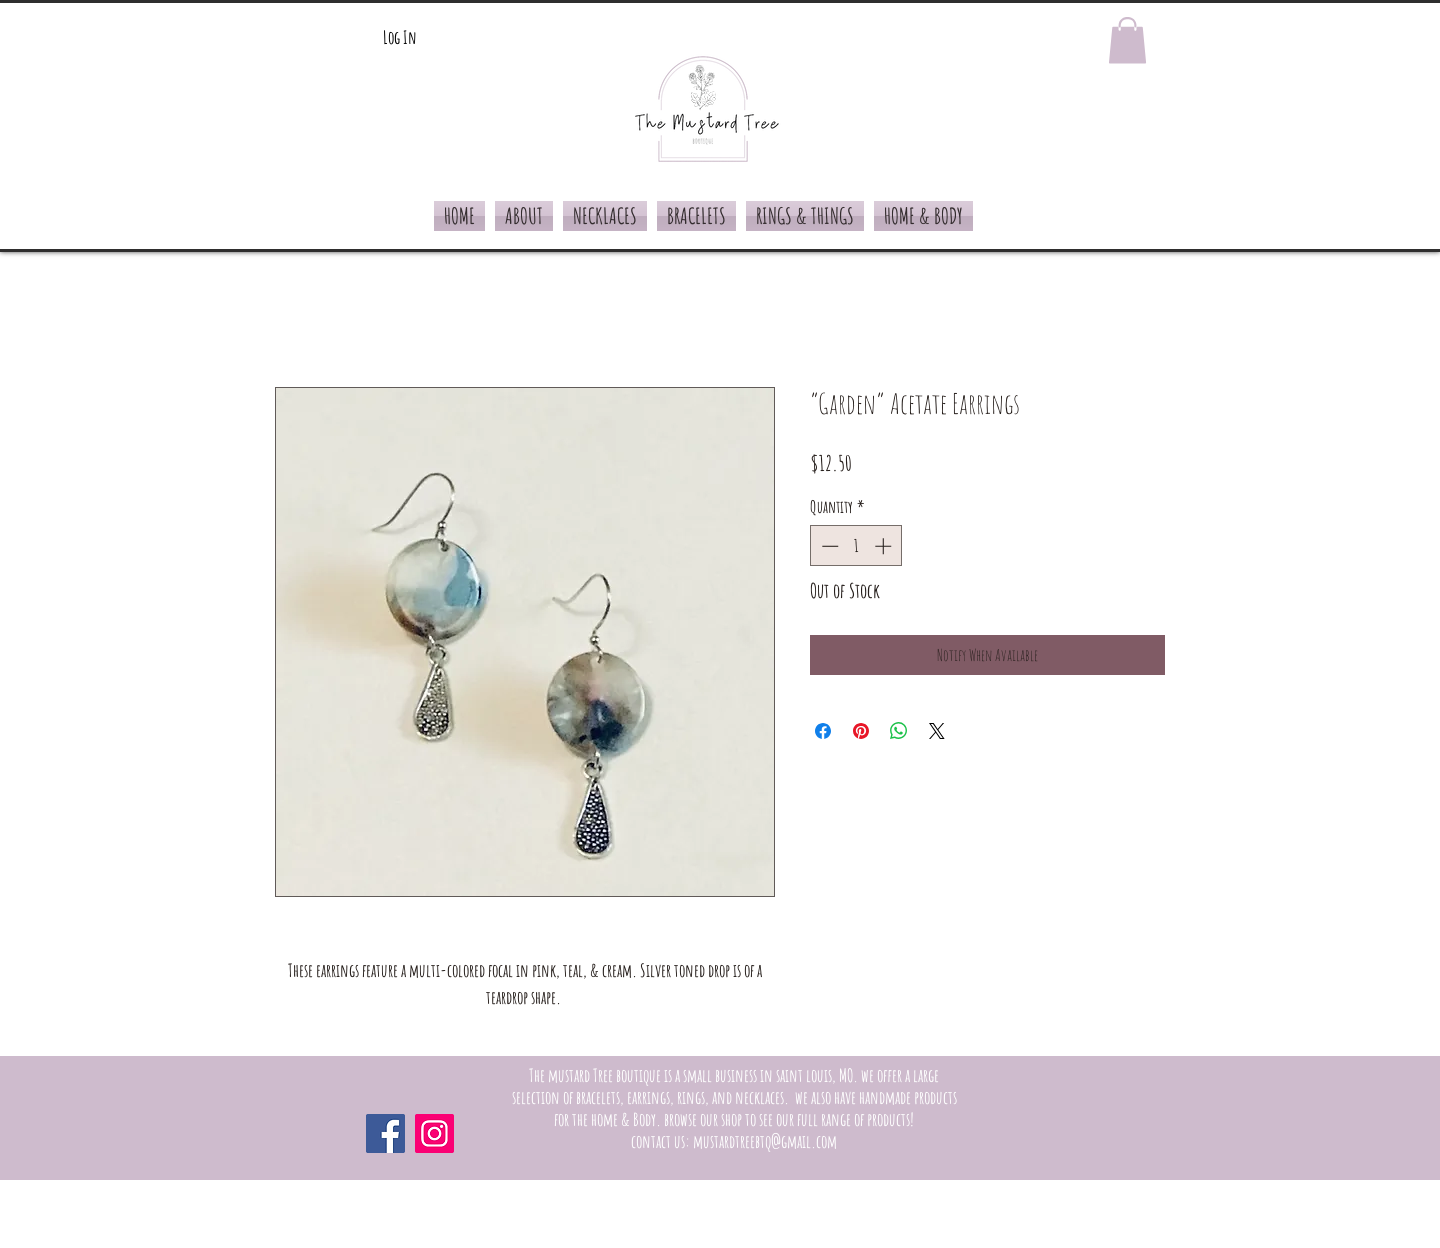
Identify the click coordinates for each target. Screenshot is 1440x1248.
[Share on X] (937, 731)
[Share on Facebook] (823, 731)
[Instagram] (434, 1133)
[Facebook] (385, 1133)
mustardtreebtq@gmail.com (765, 1141)
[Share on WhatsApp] (899, 731)
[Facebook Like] (1034, 1133)
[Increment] (885, 546)
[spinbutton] (856, 546)
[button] (1127, 40)
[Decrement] (828, 546)
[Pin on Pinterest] (861, 731)
